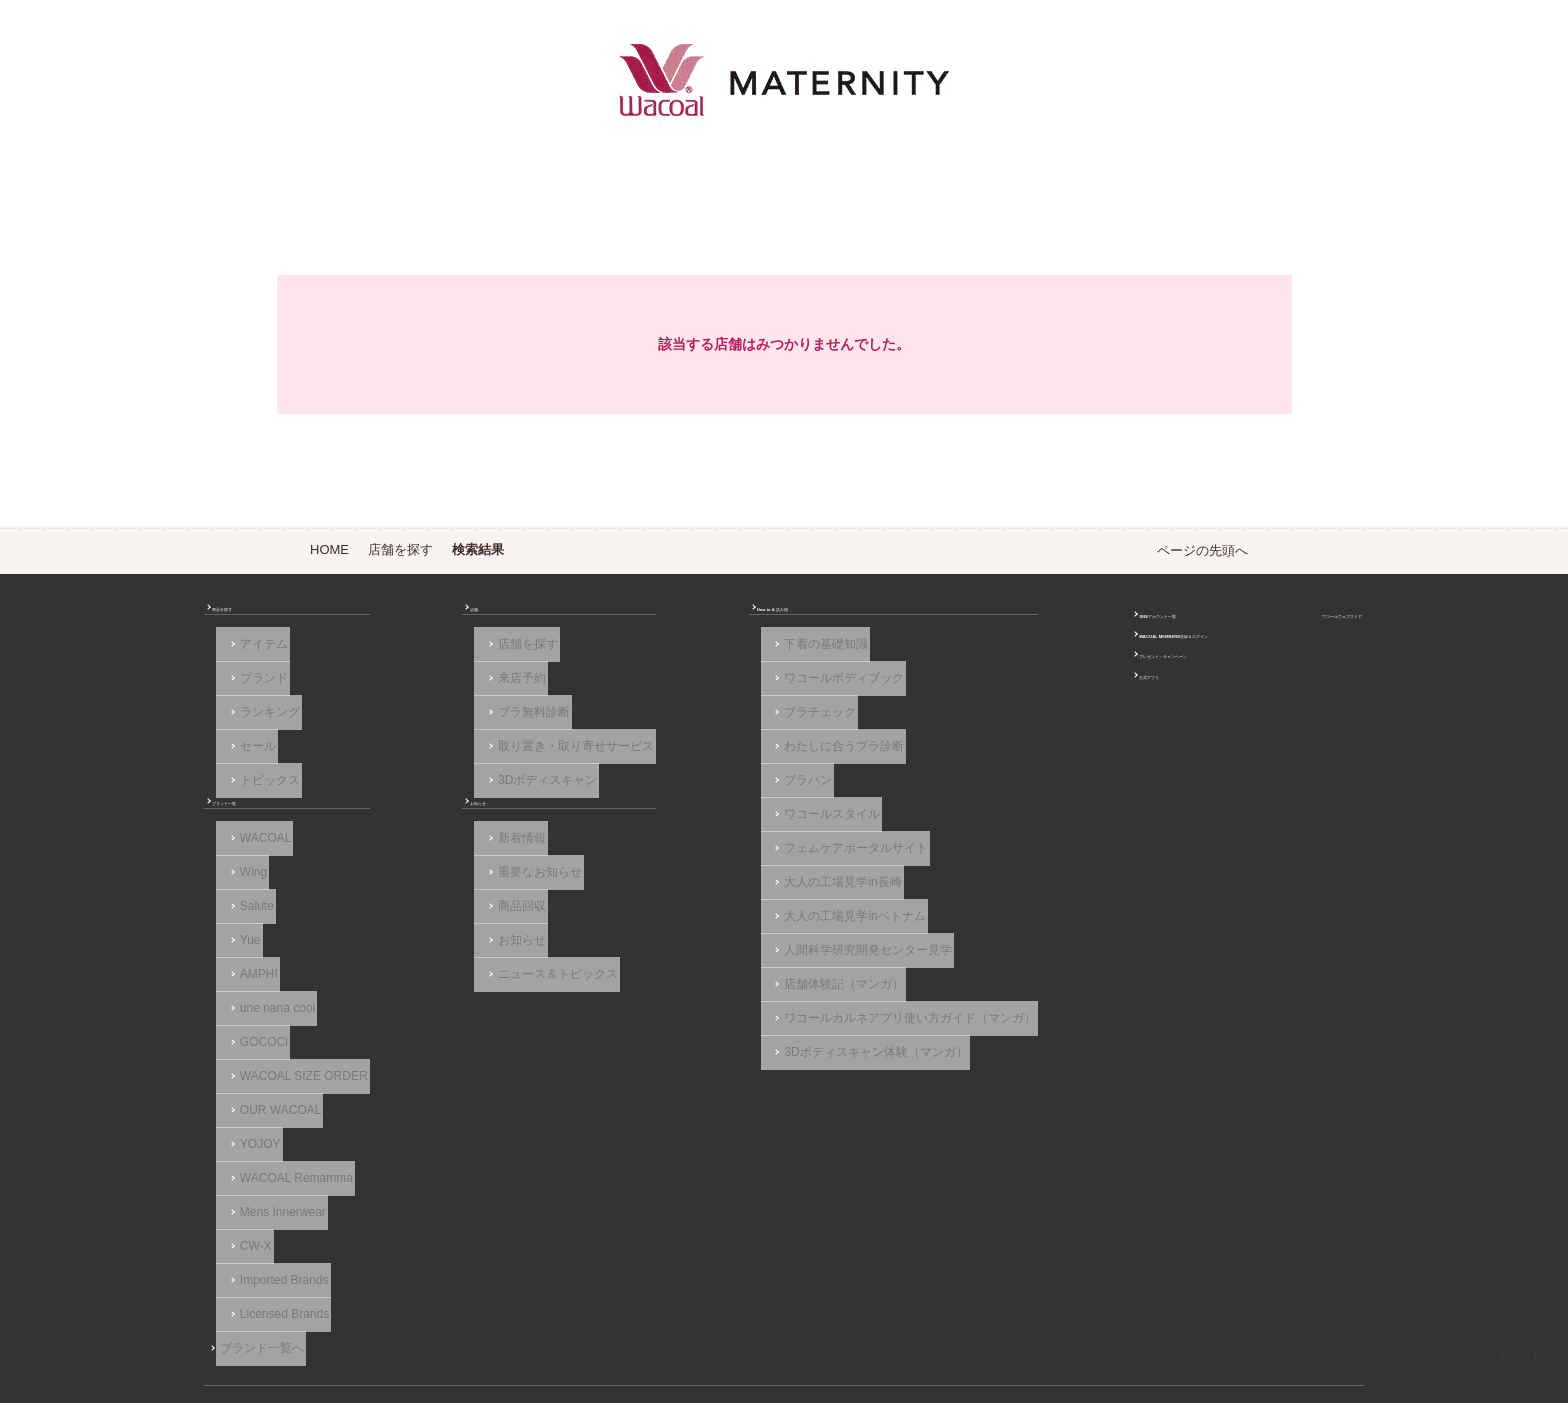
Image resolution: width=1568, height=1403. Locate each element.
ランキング (262, 713)
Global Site (1332, 1315)
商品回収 (454, 891)
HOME (329, 549)
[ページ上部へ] (1512, 1347)
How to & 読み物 (689, 617)
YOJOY (252, 1085)
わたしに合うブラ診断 (716, 741)
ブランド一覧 (256, 796)
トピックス (262, 768)
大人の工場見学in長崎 (714, 851)
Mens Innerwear (275, 1140)
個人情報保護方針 (839, 1315)
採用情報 (726, 1315)
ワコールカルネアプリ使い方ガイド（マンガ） (782, 961)
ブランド (256, 685)
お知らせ (442, 796)
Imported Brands (276, 1195)
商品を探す (250, 617)
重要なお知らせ (472, 864)
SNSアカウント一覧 (1021, 617)
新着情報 (454, 836)
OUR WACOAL (273, 1057)
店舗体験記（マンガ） (716, 934)
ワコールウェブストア (1298, 617)
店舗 (430, 617)
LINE (1322, 1245)
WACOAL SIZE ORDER (296, 1029)
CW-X (248, 1167)
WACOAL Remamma (288, 1112)
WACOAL (258, 836)
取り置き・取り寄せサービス (508, 741)
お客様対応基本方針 (981, 1315)
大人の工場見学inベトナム (726, 878)
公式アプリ (997, 700)
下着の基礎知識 (698, 658)
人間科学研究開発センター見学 (740, 906)
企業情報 (638, 1315)
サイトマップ (1112, 1315)
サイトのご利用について (507, 1315)
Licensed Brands (276, 1222)
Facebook (1258, 1245)
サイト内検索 (1225, 1315)
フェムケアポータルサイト (728, 823)
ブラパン (680, 768)
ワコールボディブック (716, 685)
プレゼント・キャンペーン (1039, 672)
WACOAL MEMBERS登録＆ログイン (1068, 645)
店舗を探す (400, 549)
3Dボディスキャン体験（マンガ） (747, 989)
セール (250, 741)
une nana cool (269, 974)
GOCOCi (256, 1002)
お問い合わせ (240, 1315)
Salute (249, 891)
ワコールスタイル (704, 796)
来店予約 (454, 685)
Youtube (1354, 1245)
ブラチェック (692, 713)
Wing (245, 864)
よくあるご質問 (359, 1315)
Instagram (1290, 1245)
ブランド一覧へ (274, 1250)
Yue (242, 919)
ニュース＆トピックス (490, 947)
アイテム (256, 658)
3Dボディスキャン (479, 768)
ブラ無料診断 (466, 713)
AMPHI (251, 947)
